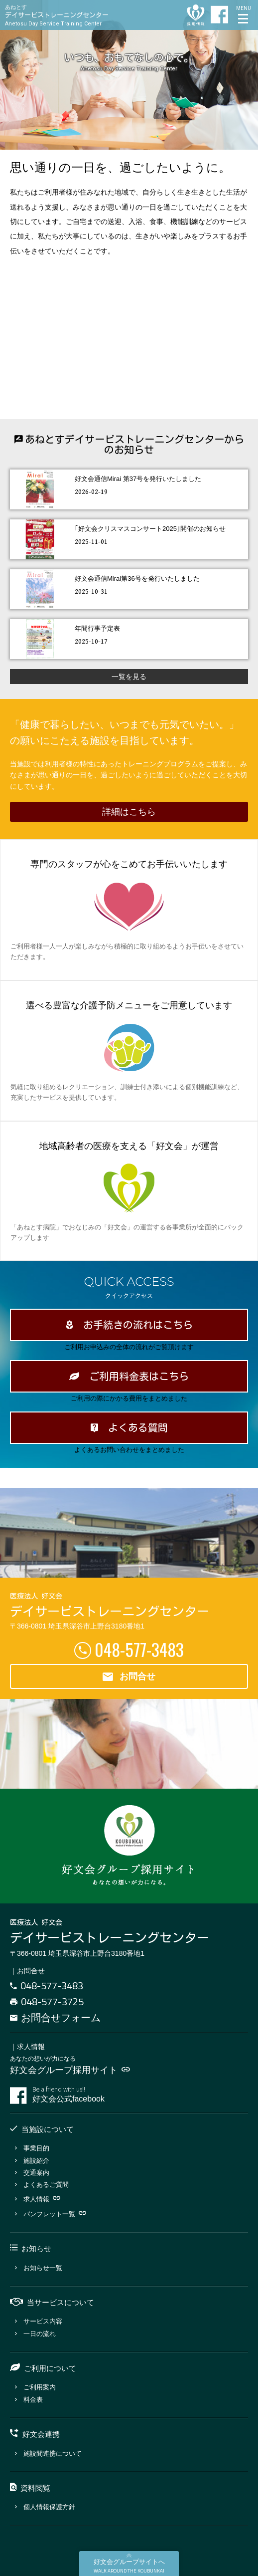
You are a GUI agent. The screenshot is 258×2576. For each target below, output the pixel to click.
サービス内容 (38, 2321)
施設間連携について (48, 2453)
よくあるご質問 (42, 2184)
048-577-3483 (139, 1649)
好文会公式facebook (140, 2095)
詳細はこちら (129, 812)
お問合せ (129, 1676)
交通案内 (32, 2172)
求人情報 (37, 2199)
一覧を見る (129, 677)
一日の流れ (35, 2334)
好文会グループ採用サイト (70, 2070)
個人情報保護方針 (45, 2507)
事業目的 (32, 2148)
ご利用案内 (35, 2387)
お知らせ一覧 (38, 2268)
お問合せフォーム (55, 2017)
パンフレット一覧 (50, 2214)
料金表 (29, 2399)
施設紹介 (32, 2160)
